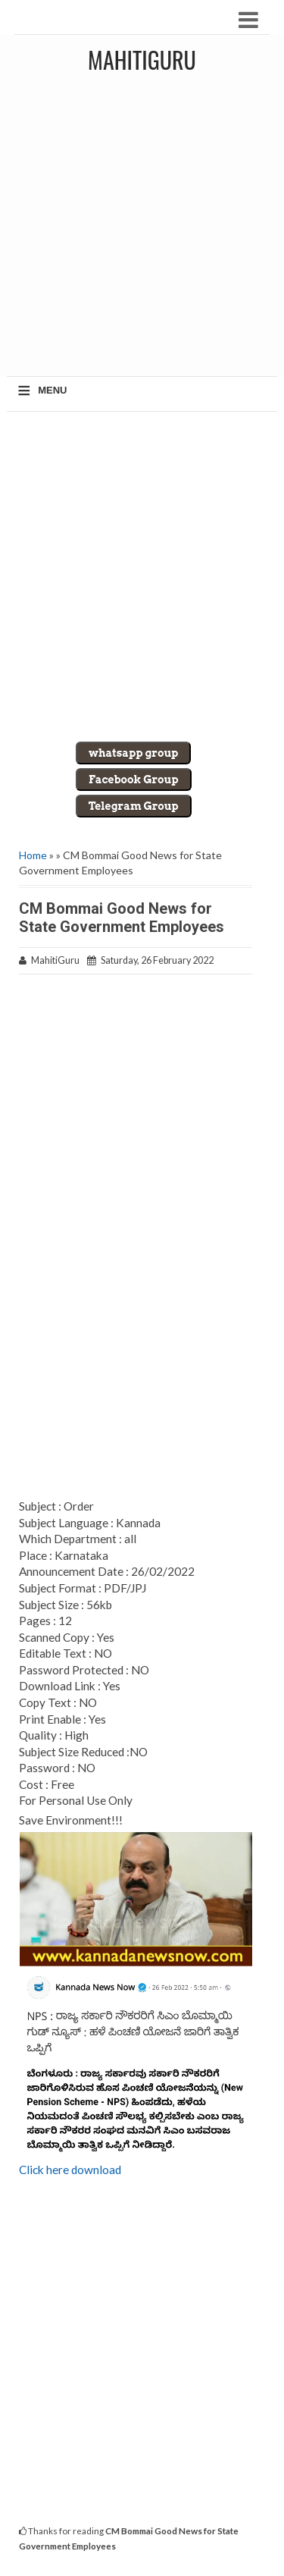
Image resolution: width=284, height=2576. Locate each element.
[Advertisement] (142, 230)
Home (33, 855)
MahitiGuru (142, 59)
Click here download (70, 2169)
